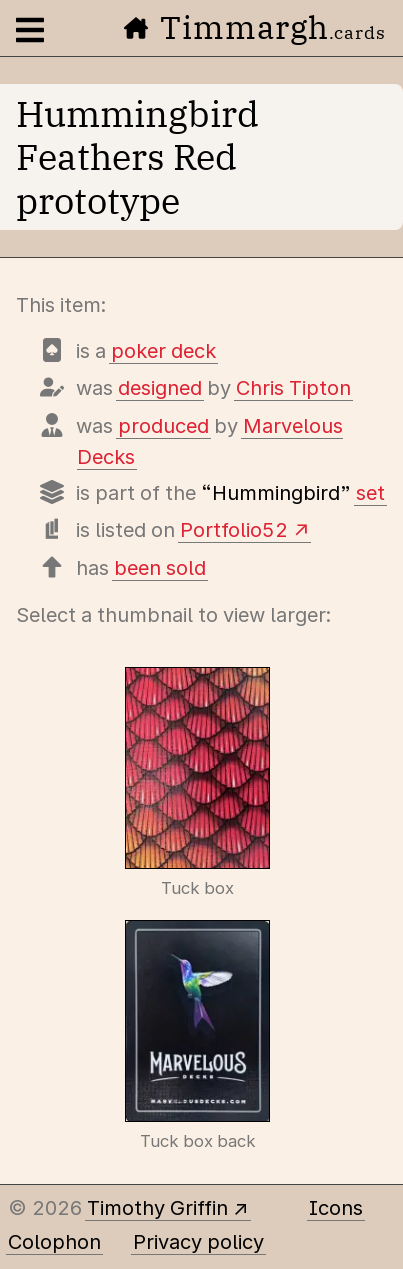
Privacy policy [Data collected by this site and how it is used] (198, 1242)
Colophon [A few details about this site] (54, 1242)
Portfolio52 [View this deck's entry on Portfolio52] (234, 530)
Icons (336, 1208)
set (370, 493)
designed (160, 388)
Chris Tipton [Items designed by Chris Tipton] (293, 388)
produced (163, 426)
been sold (160, 568)
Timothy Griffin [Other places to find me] (157, 1208)
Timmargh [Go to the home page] (255, 27)
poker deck (163, 351)
